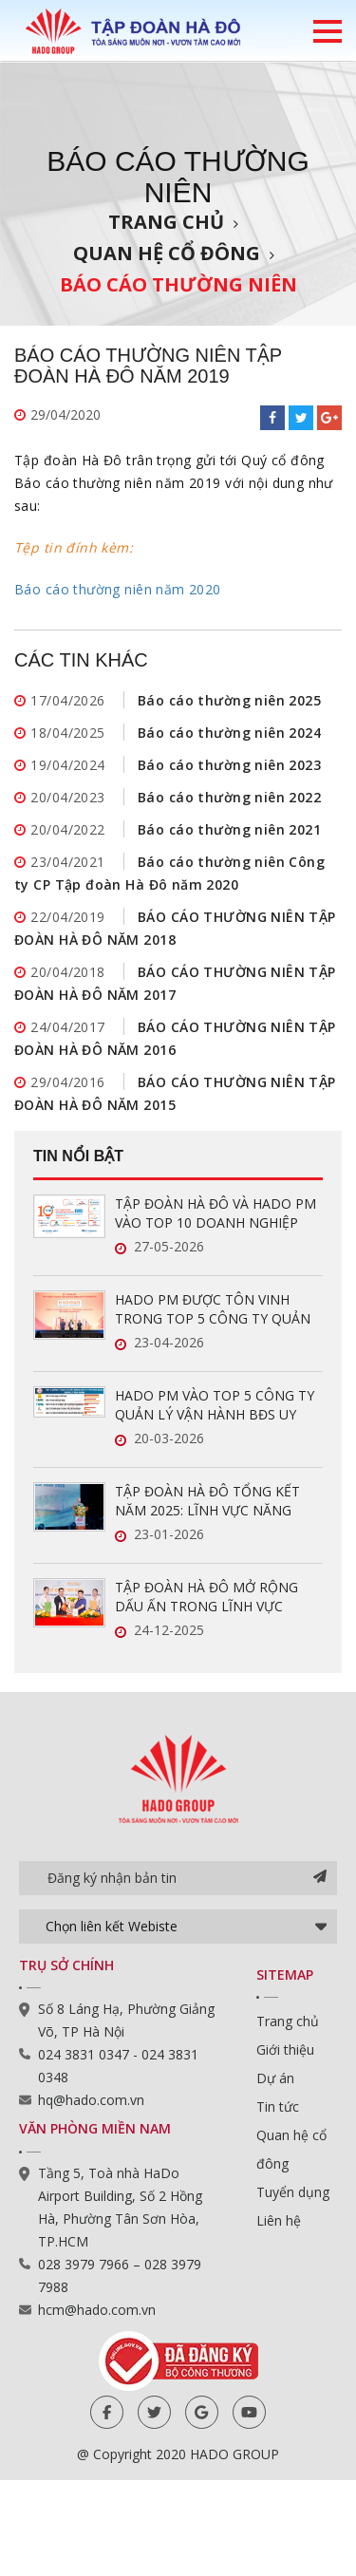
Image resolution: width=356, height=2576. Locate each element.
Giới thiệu (285, 2049)
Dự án (275, 2078)
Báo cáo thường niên (178, 284)
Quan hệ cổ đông (166, 253)
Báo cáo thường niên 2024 (229, 733)
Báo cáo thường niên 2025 (229, 700)
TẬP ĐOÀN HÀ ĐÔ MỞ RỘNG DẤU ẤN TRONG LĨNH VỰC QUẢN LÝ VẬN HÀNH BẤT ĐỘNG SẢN (217, 1597)
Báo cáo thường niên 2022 (229, 797)
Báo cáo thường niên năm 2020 (117, 589)
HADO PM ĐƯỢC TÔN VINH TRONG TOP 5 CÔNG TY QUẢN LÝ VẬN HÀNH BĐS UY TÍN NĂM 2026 (215, 1309)
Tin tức (277, 2106)
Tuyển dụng (292, 2192)
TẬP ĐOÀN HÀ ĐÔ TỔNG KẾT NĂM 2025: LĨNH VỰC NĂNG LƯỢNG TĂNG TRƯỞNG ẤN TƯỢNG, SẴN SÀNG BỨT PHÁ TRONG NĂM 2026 (208, 1501)
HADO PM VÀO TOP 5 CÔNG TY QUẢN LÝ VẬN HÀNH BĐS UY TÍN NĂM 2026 (214, 1405)
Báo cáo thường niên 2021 (229, 829)
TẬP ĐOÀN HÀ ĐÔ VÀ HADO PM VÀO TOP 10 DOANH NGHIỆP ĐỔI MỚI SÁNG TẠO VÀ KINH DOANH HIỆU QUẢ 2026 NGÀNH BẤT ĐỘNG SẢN (216, 1213)
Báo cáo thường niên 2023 (229, 765)
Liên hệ (278, 2220)
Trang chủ (166, 222)
